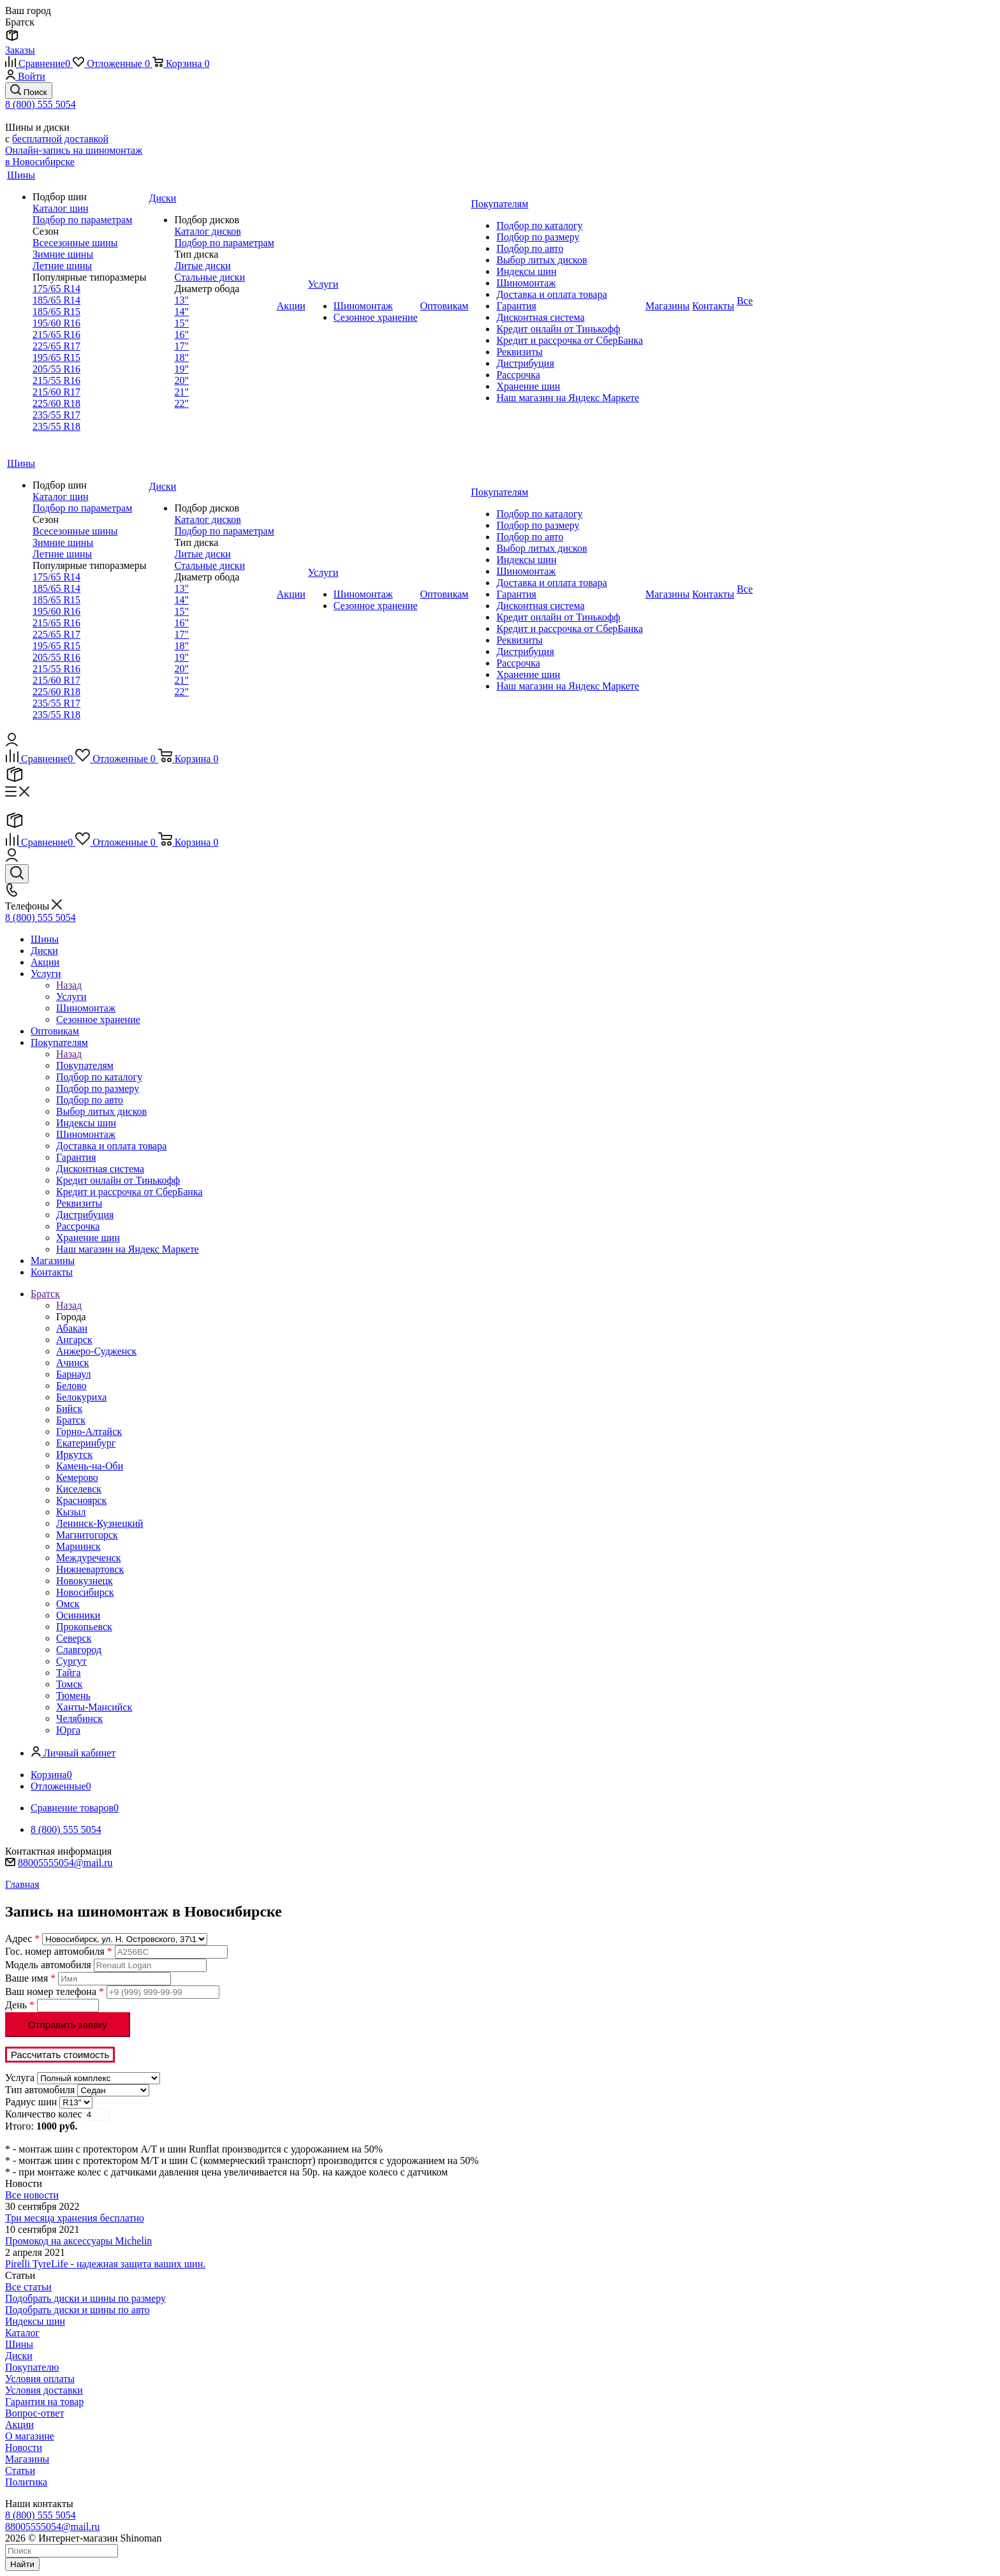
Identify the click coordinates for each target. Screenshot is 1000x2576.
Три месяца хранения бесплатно (74, 2217)
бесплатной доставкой (60, 138)
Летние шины (62, 265)
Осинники (78, 1615)
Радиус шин (31, 2101)
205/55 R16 (56, 369)
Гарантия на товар (44, 2401)
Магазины (27, 2459)
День (19, 2004)
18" (181, 357)
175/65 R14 (56, 288)
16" (181, 334)
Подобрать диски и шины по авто (77, 2309)
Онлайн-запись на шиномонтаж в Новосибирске (73, 156)
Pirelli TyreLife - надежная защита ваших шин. (105, 2263)
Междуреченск (88, 1557)
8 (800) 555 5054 (40, 104)
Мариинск (78, 1546)
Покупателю (32, 2367)
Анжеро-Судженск (96, 1351)
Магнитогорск (87, 1534)
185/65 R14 (56, 300)
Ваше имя (30, 1978)
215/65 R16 (56, 334)
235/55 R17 (56, 414)
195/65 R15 (56, 357)
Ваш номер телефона (54, 1991)
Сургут (71, 1661)
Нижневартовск (90, 1569)
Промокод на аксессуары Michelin (78, 2240)
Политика (26, 2482)
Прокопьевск (84, 1626)
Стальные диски (209, 277)
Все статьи (28, 2286)
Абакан (71, 1328)
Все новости (32, 2195)
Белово (71, 1385)
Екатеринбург (85, 1443)
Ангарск (74, 1339)
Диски (19, 2355)
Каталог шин (61, 208)
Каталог (22, 2332)
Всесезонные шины (75, 242)
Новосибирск (85, 1592)
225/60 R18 (56, 403)
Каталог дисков (207, 231)
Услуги (71, 996)
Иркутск (74, 1454)
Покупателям (85, 1065)
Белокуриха (81, 1397)
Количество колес (43, 2114)
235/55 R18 (56, 426)
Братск (70, 1420)
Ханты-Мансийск (94, 1707)
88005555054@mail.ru (65, 1862)
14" (181, 311)
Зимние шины (63, 254)
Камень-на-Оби (89, 1466)
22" (181, 403)
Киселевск (78, 1488)
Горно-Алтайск (89, 1431)
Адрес (22, 1938)
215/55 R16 (56, 380)
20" (181, 380)
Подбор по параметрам (82, 219)
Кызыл (70, 1511)
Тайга (68, 1672)
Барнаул (73, 1374)
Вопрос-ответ (34, 2413)
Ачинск (72, 1362)
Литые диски (202, 265)
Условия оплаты (40, 2378)
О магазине (29, 2436)
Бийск (69, 1408)
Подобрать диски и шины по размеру (85, 2298)
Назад (69, 985)
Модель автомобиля (48, 1964)
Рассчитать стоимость (60, 2054)
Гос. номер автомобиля (58, 1951)
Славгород (78, 1649)
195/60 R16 (56, 323)
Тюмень (73, 1695)
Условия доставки (44, 2390)
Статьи (20, 2470)
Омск (68, 1603)
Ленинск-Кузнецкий (99, 1523)
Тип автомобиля (40, 2089)
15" (181, 323)
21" (181, 391)
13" (181, 300)
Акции (19, 2424)
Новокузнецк (84, 1580)
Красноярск (81, 1500)
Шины (19, 2344)
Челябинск (79, 1718)
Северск (73, 1638)
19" (181, 369)
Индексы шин (35, 2321)
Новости (23, 2447)
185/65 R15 (56, 311)
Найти (22, 2564)
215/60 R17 (56, 391)
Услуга (19, 2077)
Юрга (68, 1730)
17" (181, 346)
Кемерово (77, 1477)
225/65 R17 (56, 346)
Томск (69, 1684)
